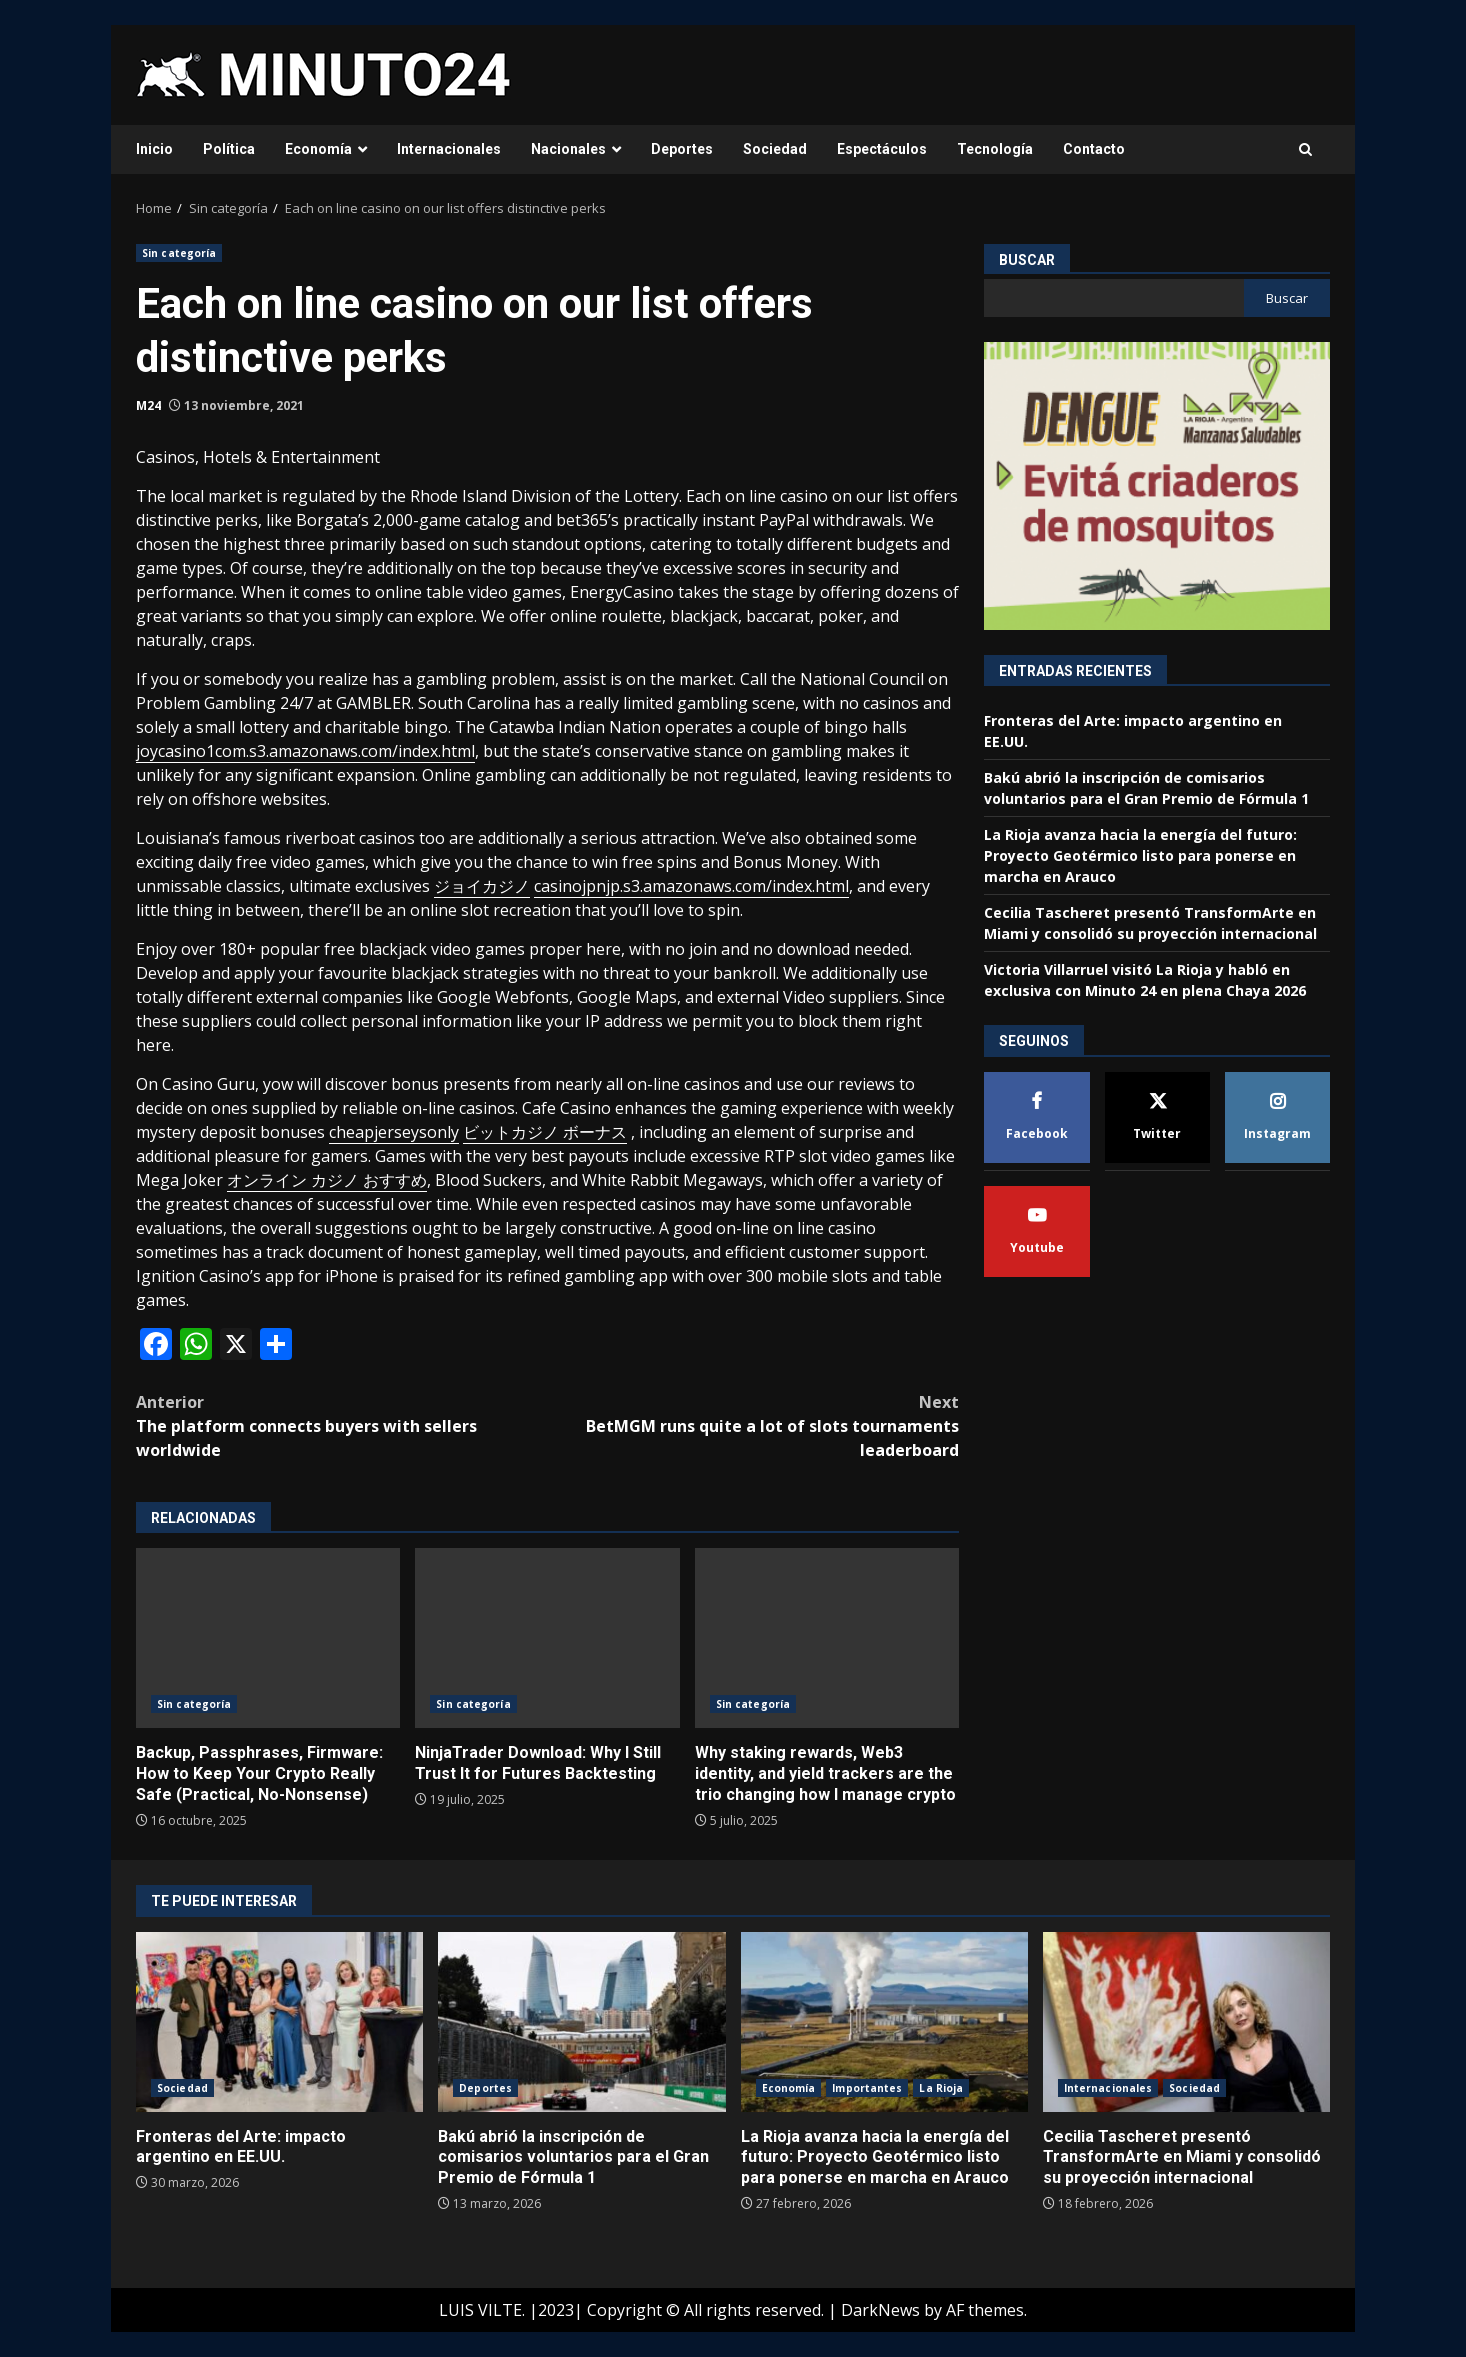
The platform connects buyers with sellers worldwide (342, 1425)
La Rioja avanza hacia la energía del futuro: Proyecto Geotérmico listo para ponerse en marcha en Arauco (1140, 855)
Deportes (682, 149)
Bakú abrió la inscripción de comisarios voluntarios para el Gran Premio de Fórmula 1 (581, 2022)
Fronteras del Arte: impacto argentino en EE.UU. (279, 2022)
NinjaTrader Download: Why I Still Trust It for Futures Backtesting (547, 1638)
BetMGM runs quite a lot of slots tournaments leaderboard (754, 1425)
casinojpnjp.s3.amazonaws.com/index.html (691, 886)
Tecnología (995, 149)
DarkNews (880, 2310)
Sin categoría (179, 253)
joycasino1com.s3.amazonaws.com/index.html (305, 751)
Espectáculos (882, 149)
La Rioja (941, 2088)
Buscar (1027, 260)
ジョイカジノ (482, 886)
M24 (148, 405)
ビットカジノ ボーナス (545, 1132)
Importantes (867, 2088)
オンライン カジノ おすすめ (327, 1180)
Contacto (1094, 149)
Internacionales (449, 149)
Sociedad (775, 149)
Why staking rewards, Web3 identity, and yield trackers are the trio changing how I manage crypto (827, 1638)
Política (229, 149)
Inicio (154, 149)
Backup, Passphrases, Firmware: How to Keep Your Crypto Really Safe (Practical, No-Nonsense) (268, 1638)
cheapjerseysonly (394, 1132)
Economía (318, 149)
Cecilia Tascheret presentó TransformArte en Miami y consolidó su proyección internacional (1186, 2022)
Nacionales (568, 149)
